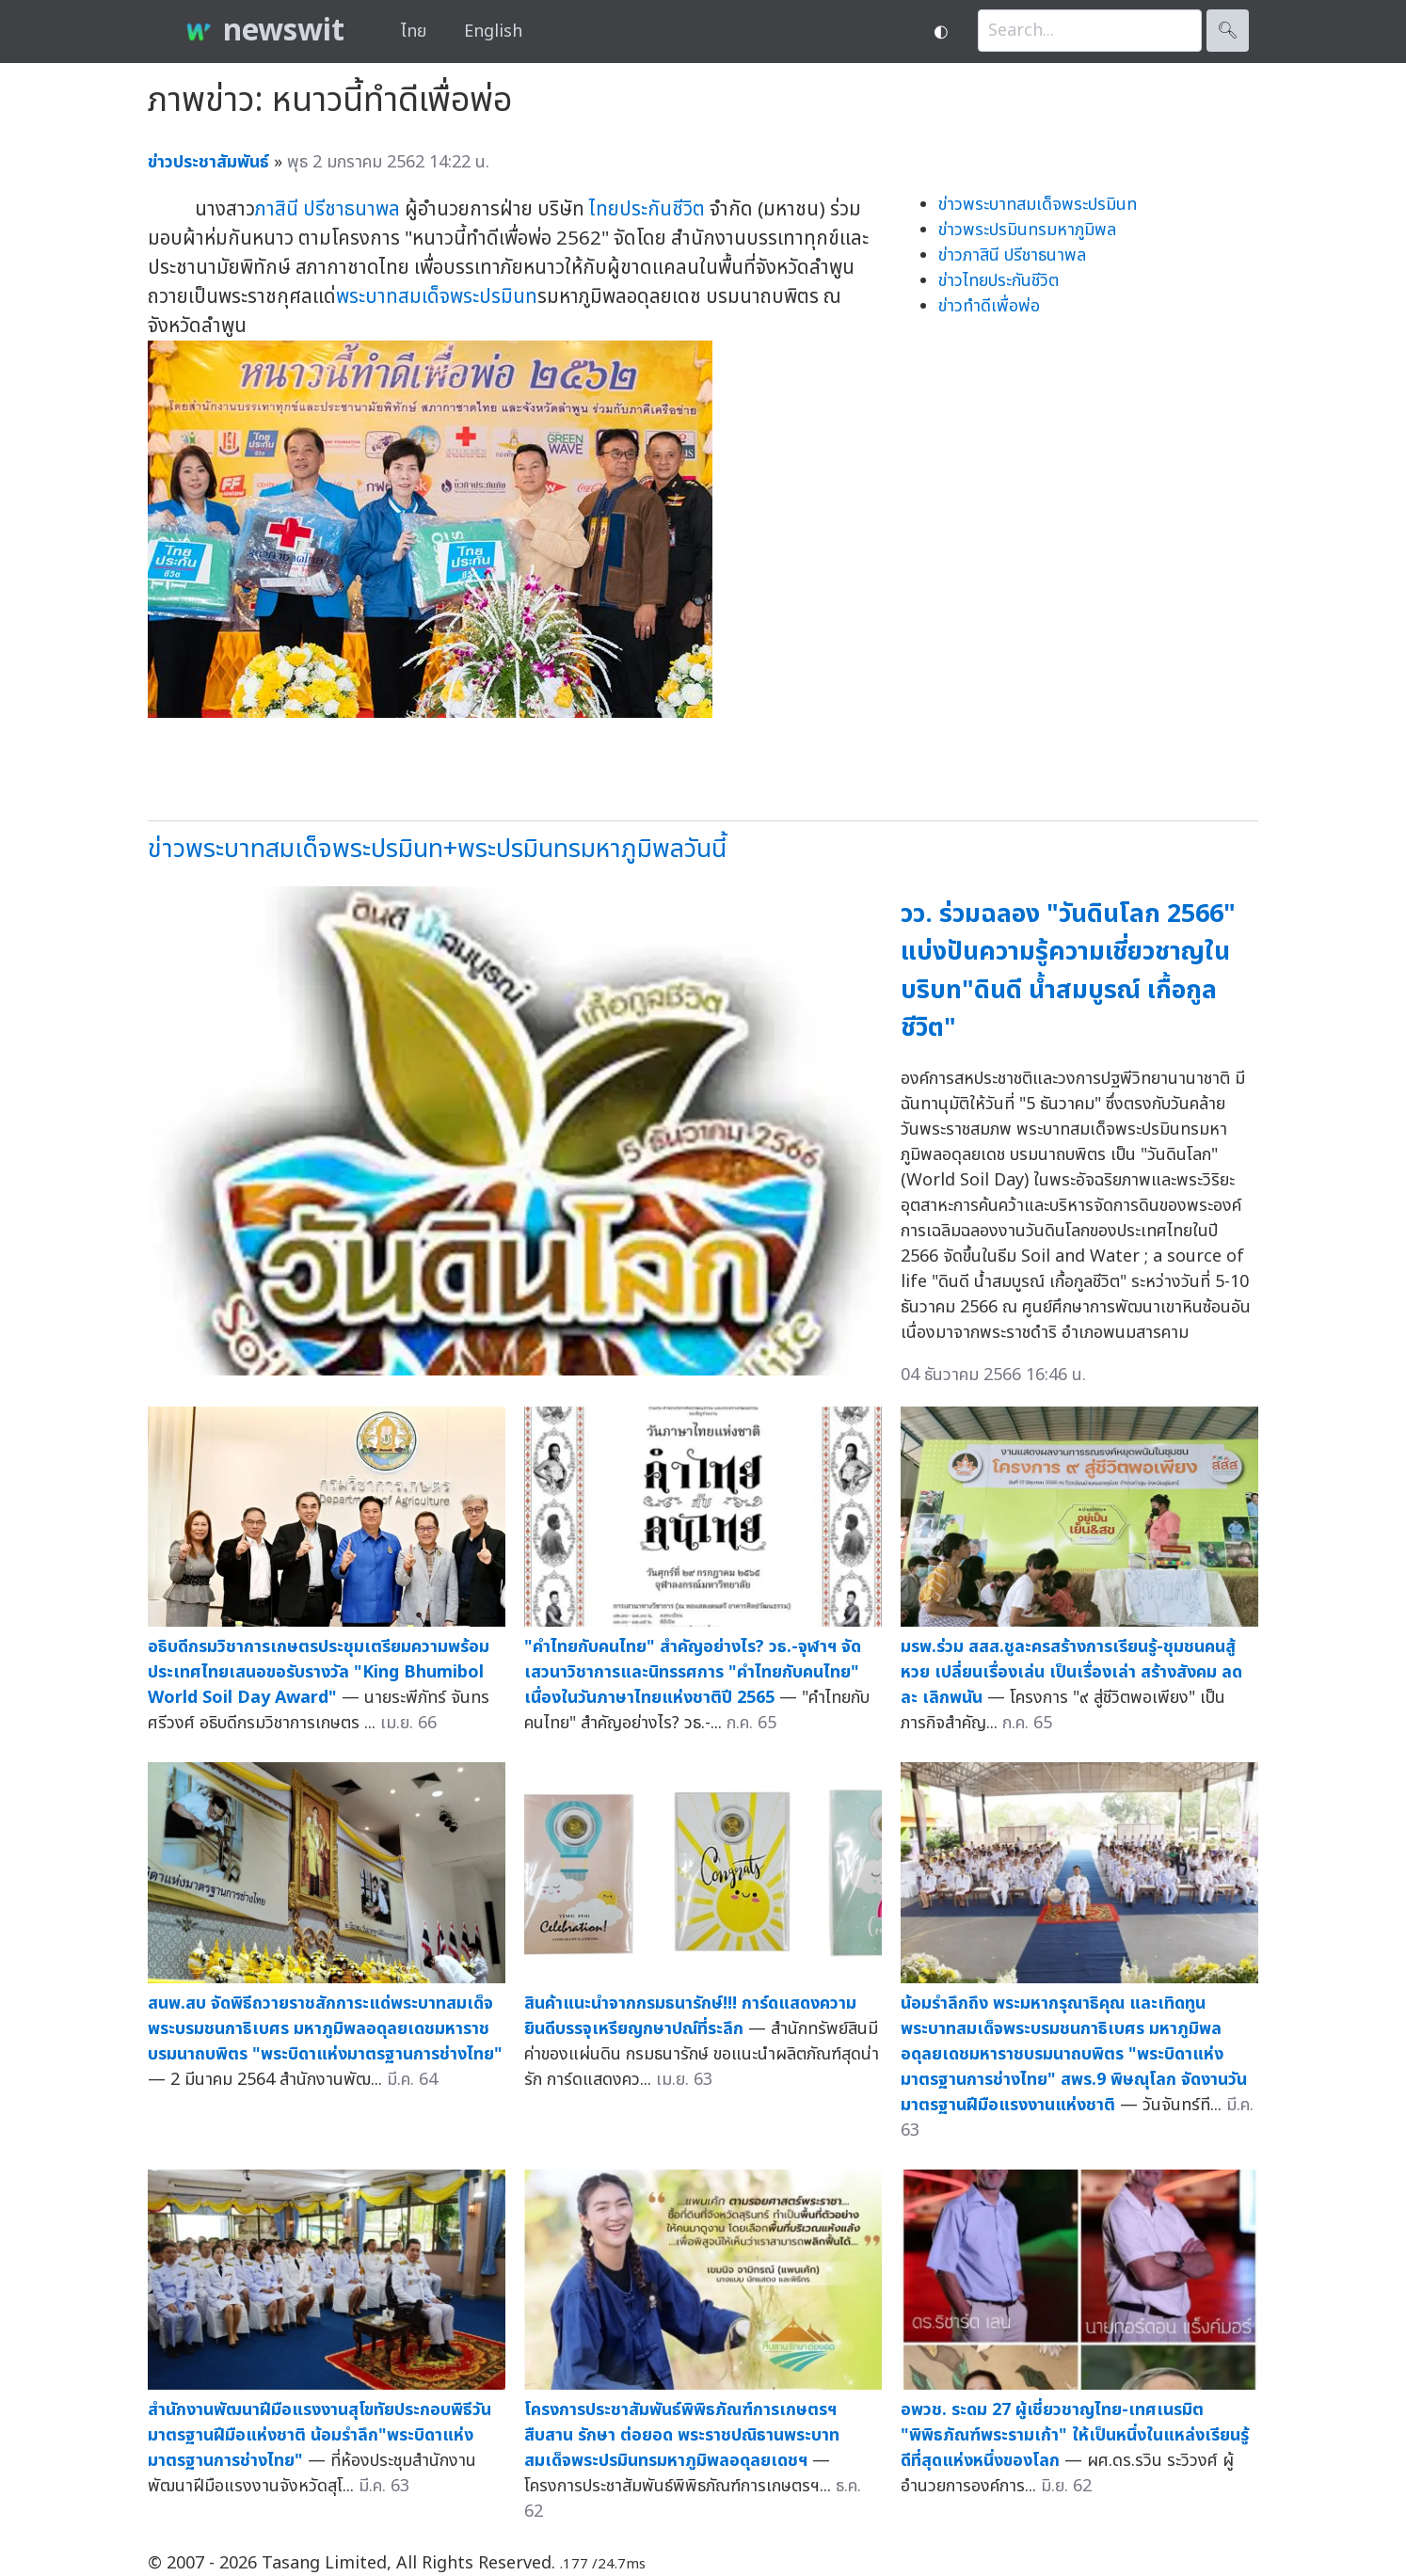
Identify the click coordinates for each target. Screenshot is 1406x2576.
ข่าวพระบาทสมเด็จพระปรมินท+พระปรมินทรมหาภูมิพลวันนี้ (437, 849)
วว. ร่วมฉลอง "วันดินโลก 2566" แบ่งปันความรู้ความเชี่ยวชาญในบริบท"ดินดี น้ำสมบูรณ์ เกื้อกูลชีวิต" (1068, 971)
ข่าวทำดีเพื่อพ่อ (989, 306)
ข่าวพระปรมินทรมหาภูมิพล (1027, 230)
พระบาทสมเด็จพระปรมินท (436, 296)
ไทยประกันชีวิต (647, 209)
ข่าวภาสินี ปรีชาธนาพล (1012, 255)
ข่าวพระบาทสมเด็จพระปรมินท (1037, 204)
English (493, 31)
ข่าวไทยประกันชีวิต (998, 281)
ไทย (413, 31)
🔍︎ (1227, 30)
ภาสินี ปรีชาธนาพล (327, 209)
